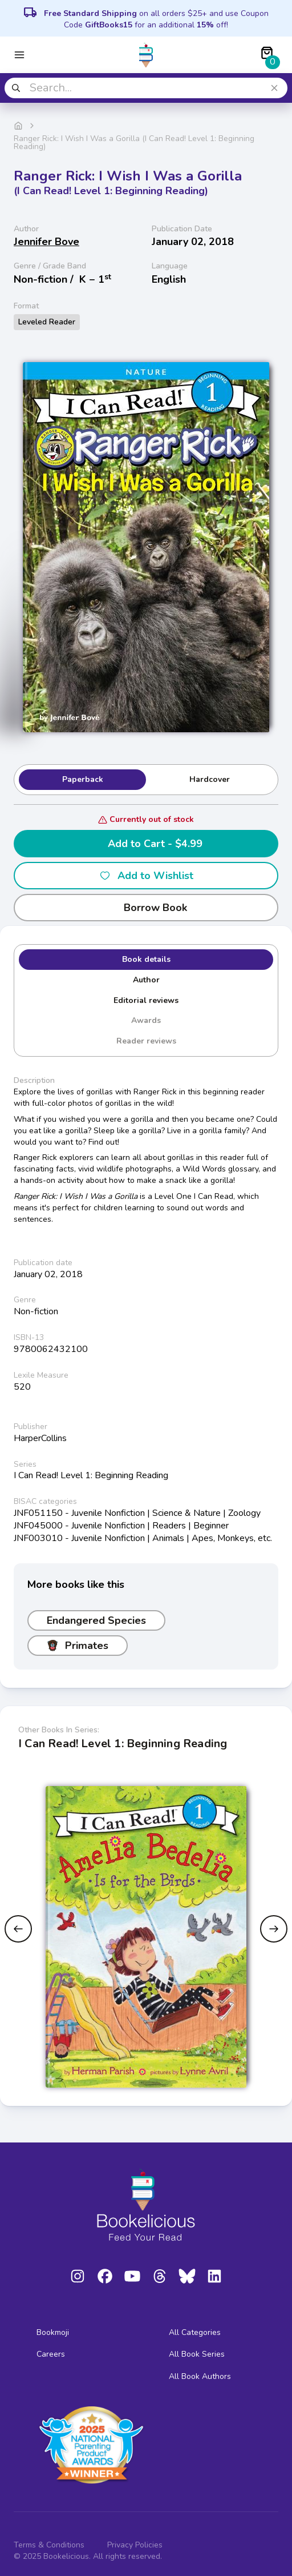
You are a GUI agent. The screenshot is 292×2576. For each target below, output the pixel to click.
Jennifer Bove (46, 241)
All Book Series (197, 2354)
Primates (77, 1645)
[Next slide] (273, 1929)
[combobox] (146, 88)
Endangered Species (96, 1620)
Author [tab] (146, 979)
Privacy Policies (135, 2544)
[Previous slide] (18, 1929)
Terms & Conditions (49, 2544)
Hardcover (209, 779)
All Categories (195, 2332)
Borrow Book (146, 907)
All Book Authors (200, 2376)
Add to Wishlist (146, 875)
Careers (50, 2354)
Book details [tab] (146, 959)
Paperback (82, 779)
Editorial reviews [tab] (146, 1000)
